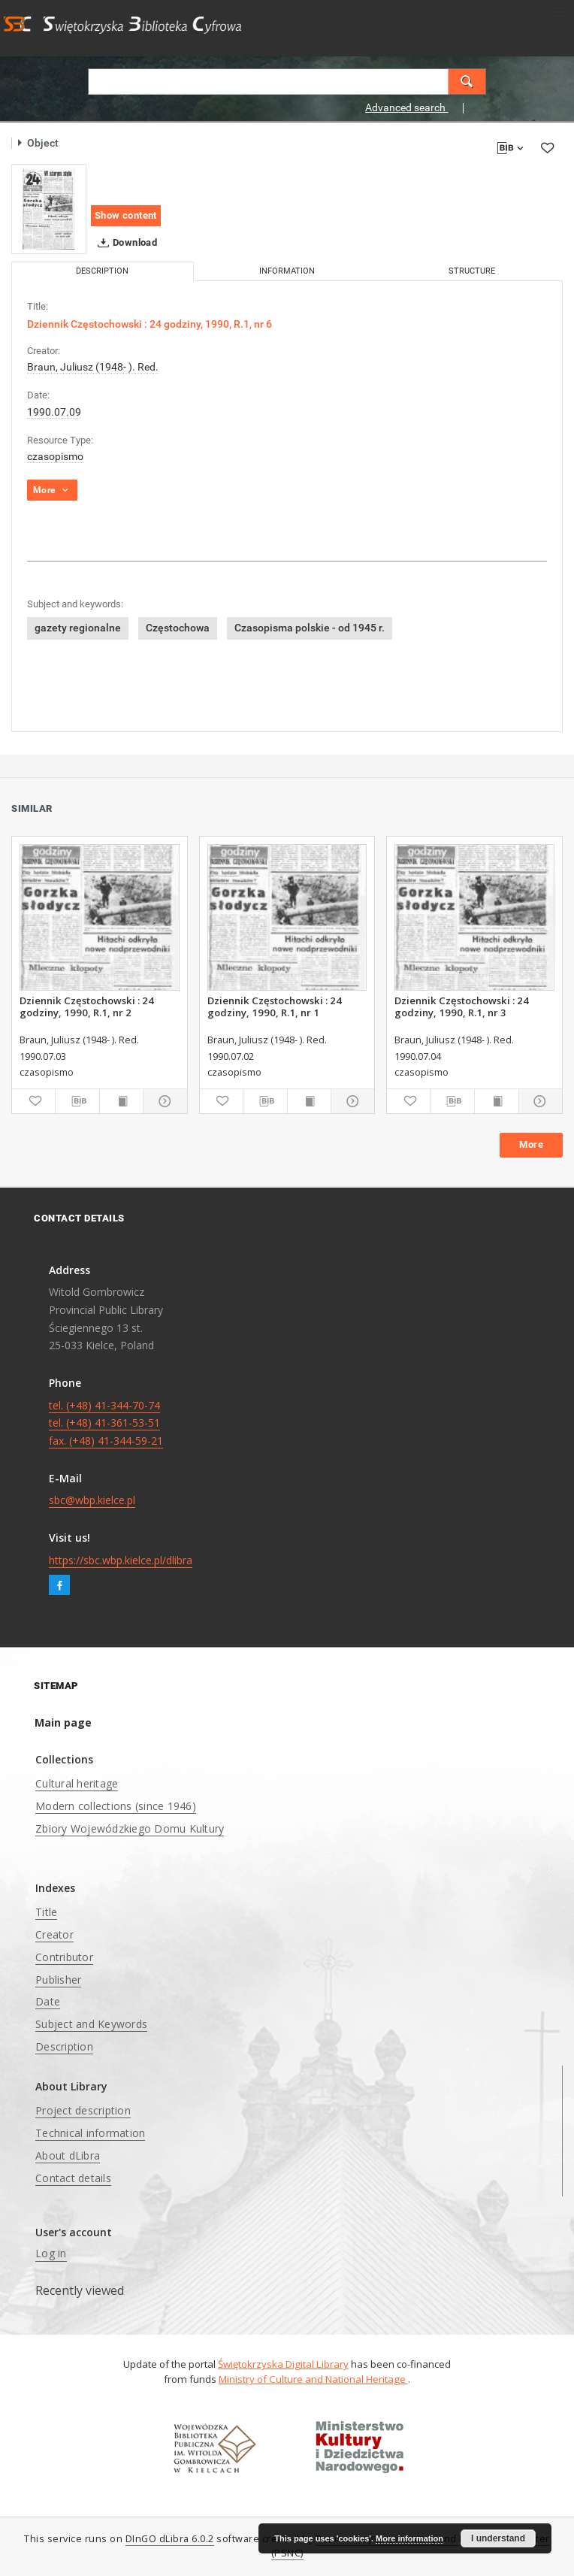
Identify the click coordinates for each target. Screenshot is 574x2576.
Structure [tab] (472, 271)
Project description (83, 2110)
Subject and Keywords (91, 2024)
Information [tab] (287, 271)
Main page (63, 1722)
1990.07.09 (54, 412)
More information (409, 2538)
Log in (51, 2253)
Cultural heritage (76, 1783)
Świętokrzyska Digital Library (283, 2364)
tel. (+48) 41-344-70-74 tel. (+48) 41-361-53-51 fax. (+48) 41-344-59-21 (106, 1423)
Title (46, 1912)
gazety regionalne (78, 628)
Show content (126, 215)
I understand (498, 2538)
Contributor (64, 1957)
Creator (54, 1934)
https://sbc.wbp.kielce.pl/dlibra (120, 1560)
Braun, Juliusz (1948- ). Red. (93, 367)
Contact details (73, 2178)
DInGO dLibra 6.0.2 (169, 2538)
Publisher (58, 1979)
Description (64, 2046)
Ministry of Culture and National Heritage (313, 2379)
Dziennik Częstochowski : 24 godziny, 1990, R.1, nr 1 (274, 1006)
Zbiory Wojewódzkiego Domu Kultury (129, 1828)
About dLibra (67, 2155)
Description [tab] (102, 271)
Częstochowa (178, 628)
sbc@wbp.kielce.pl (92, 1500)
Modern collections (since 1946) (115, 1806)
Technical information (90, 2133)
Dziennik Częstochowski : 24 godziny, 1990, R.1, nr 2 (87, 1006)
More (531, 1144)
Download (124, 242)
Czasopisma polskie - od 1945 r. (309, 628)
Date (47, 2001)
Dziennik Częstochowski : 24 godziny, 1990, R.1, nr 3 (461, 1006)
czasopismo (55, 456)
